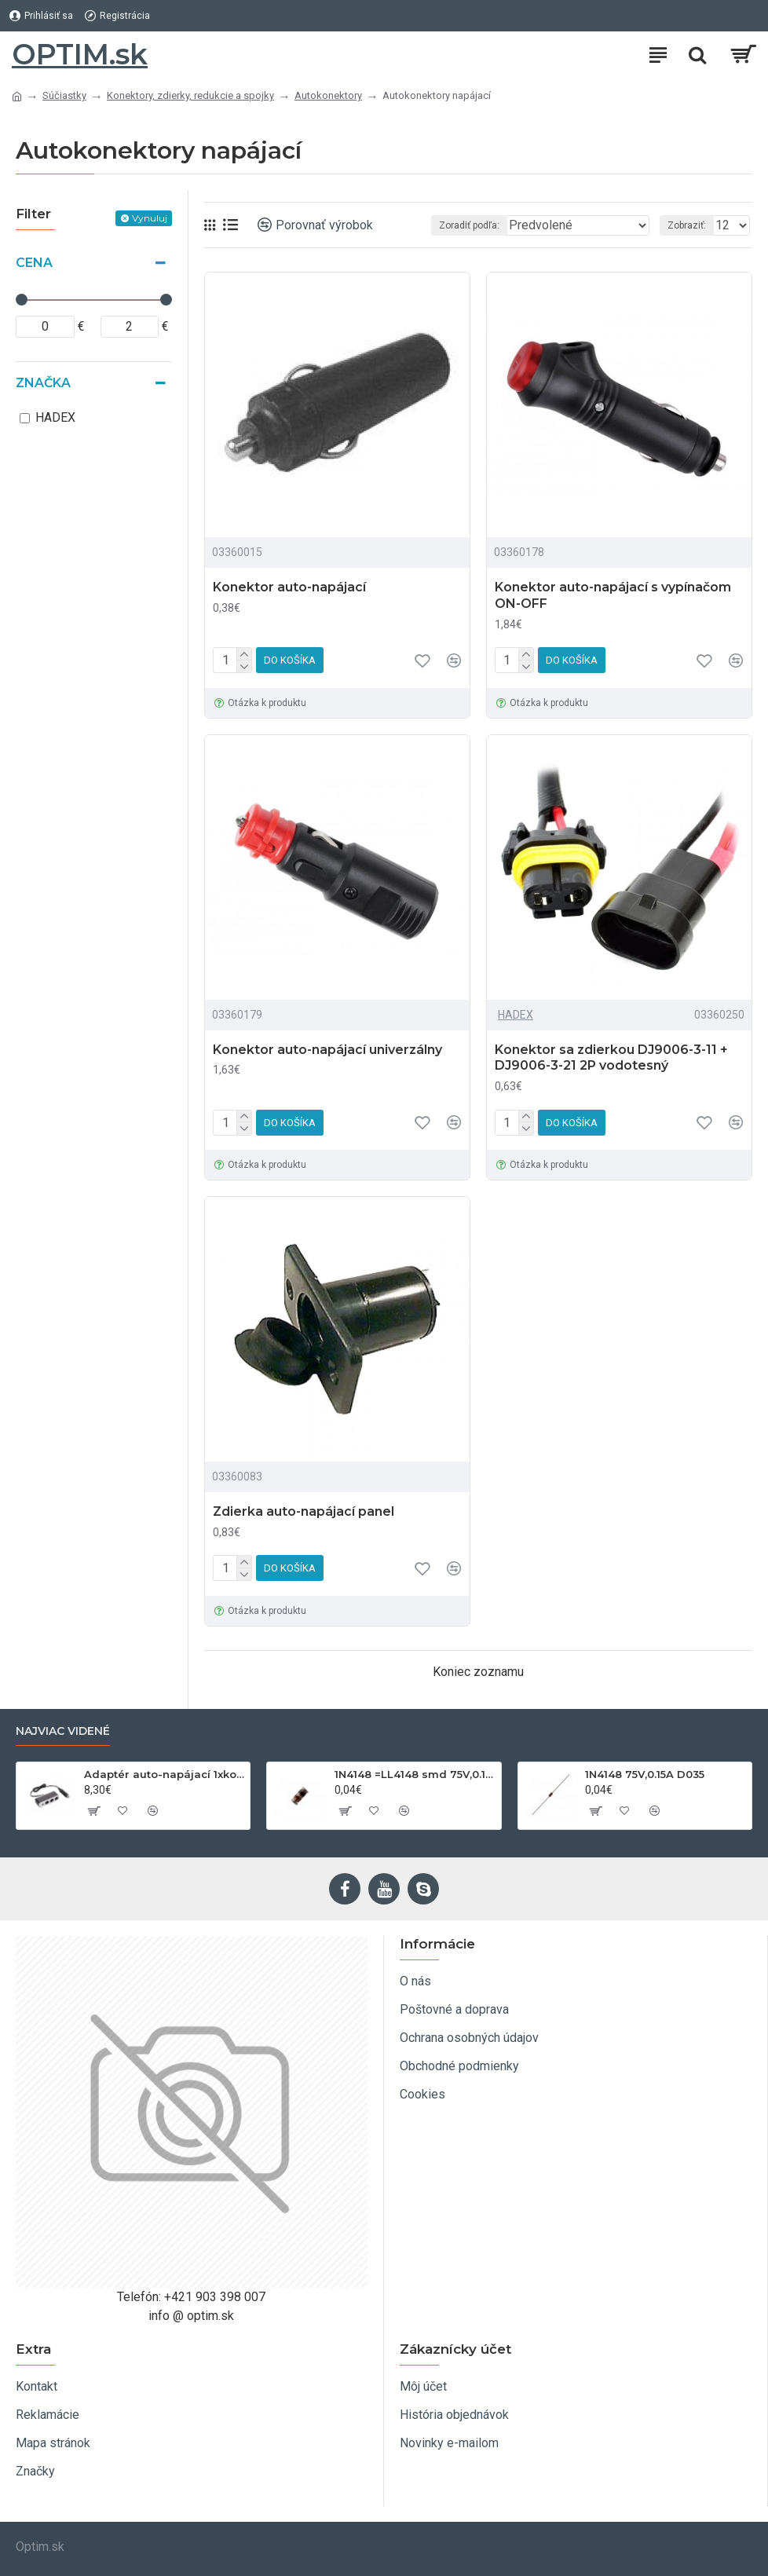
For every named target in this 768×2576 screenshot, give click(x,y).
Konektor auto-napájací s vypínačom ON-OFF (613, 595)
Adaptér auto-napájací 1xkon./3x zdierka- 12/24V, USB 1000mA (164, 1774)
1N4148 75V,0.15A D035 (644, 1774)
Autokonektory (328, 95)
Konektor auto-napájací (289, 587)
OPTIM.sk (80, 54)
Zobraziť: (686, 225)
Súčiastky (64, 95)
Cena (34, 262)
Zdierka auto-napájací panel (303, 1511)
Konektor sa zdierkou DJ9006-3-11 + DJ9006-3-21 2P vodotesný (611, 1058)
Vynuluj (149, 218)
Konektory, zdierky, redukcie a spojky (190, 95)
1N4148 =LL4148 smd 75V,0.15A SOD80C (415, 1774)
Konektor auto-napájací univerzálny (327, 1049)
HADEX (515, 1014)
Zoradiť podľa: (469, 225)
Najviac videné (63, 1731)
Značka (43, 382)
